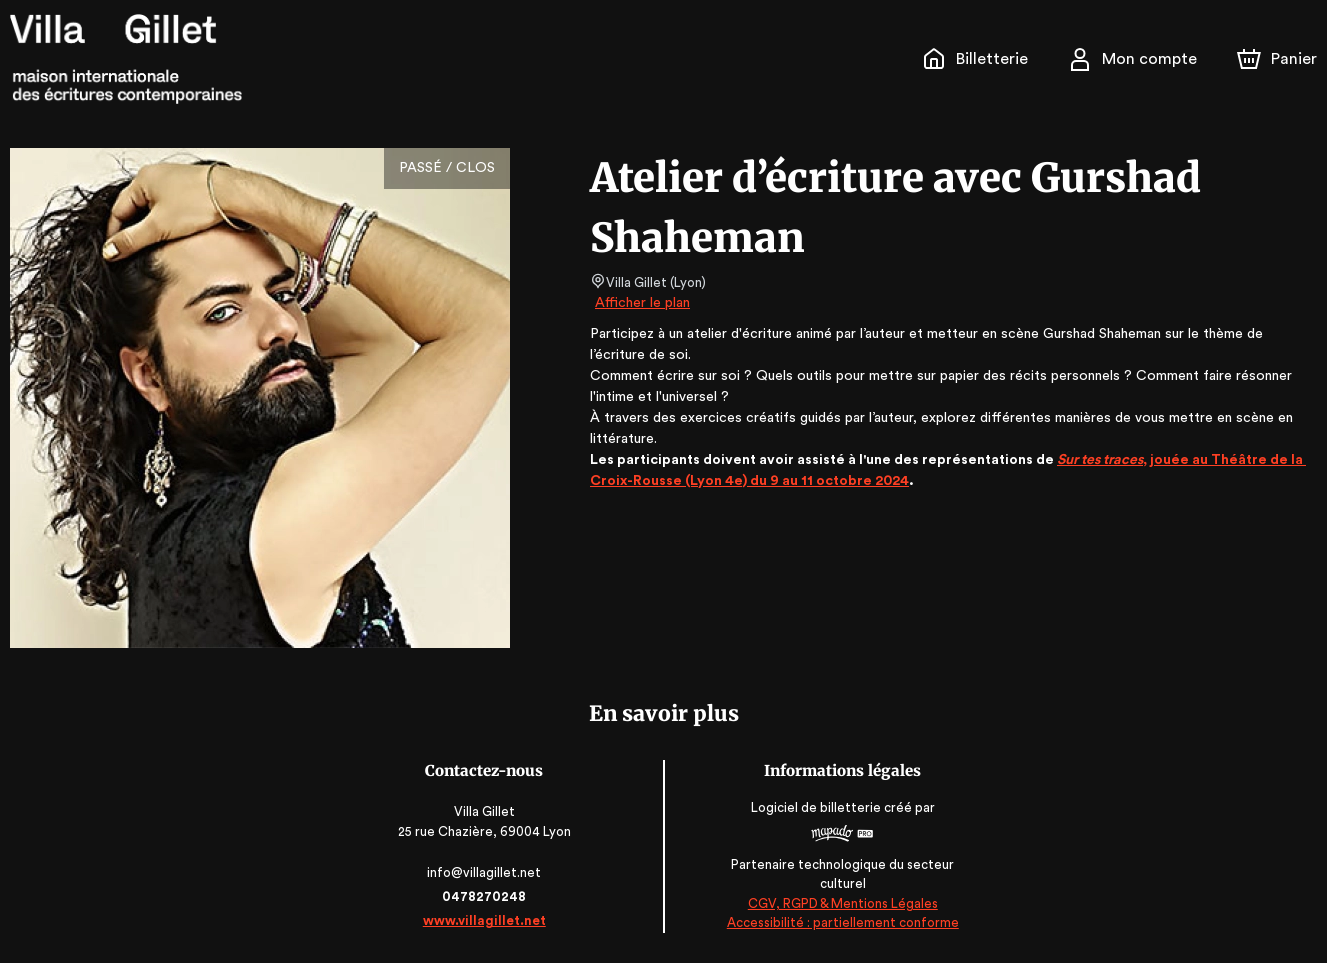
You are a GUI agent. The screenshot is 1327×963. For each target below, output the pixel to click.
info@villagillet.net (485, 872)
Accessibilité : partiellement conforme (841, 923)
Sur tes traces (1095, 460)
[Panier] (1277, 59)
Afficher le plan (641, 303)
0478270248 (486, 896)
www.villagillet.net (486, 920)
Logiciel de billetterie (816, 807)
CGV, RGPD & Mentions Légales (842, 903)
